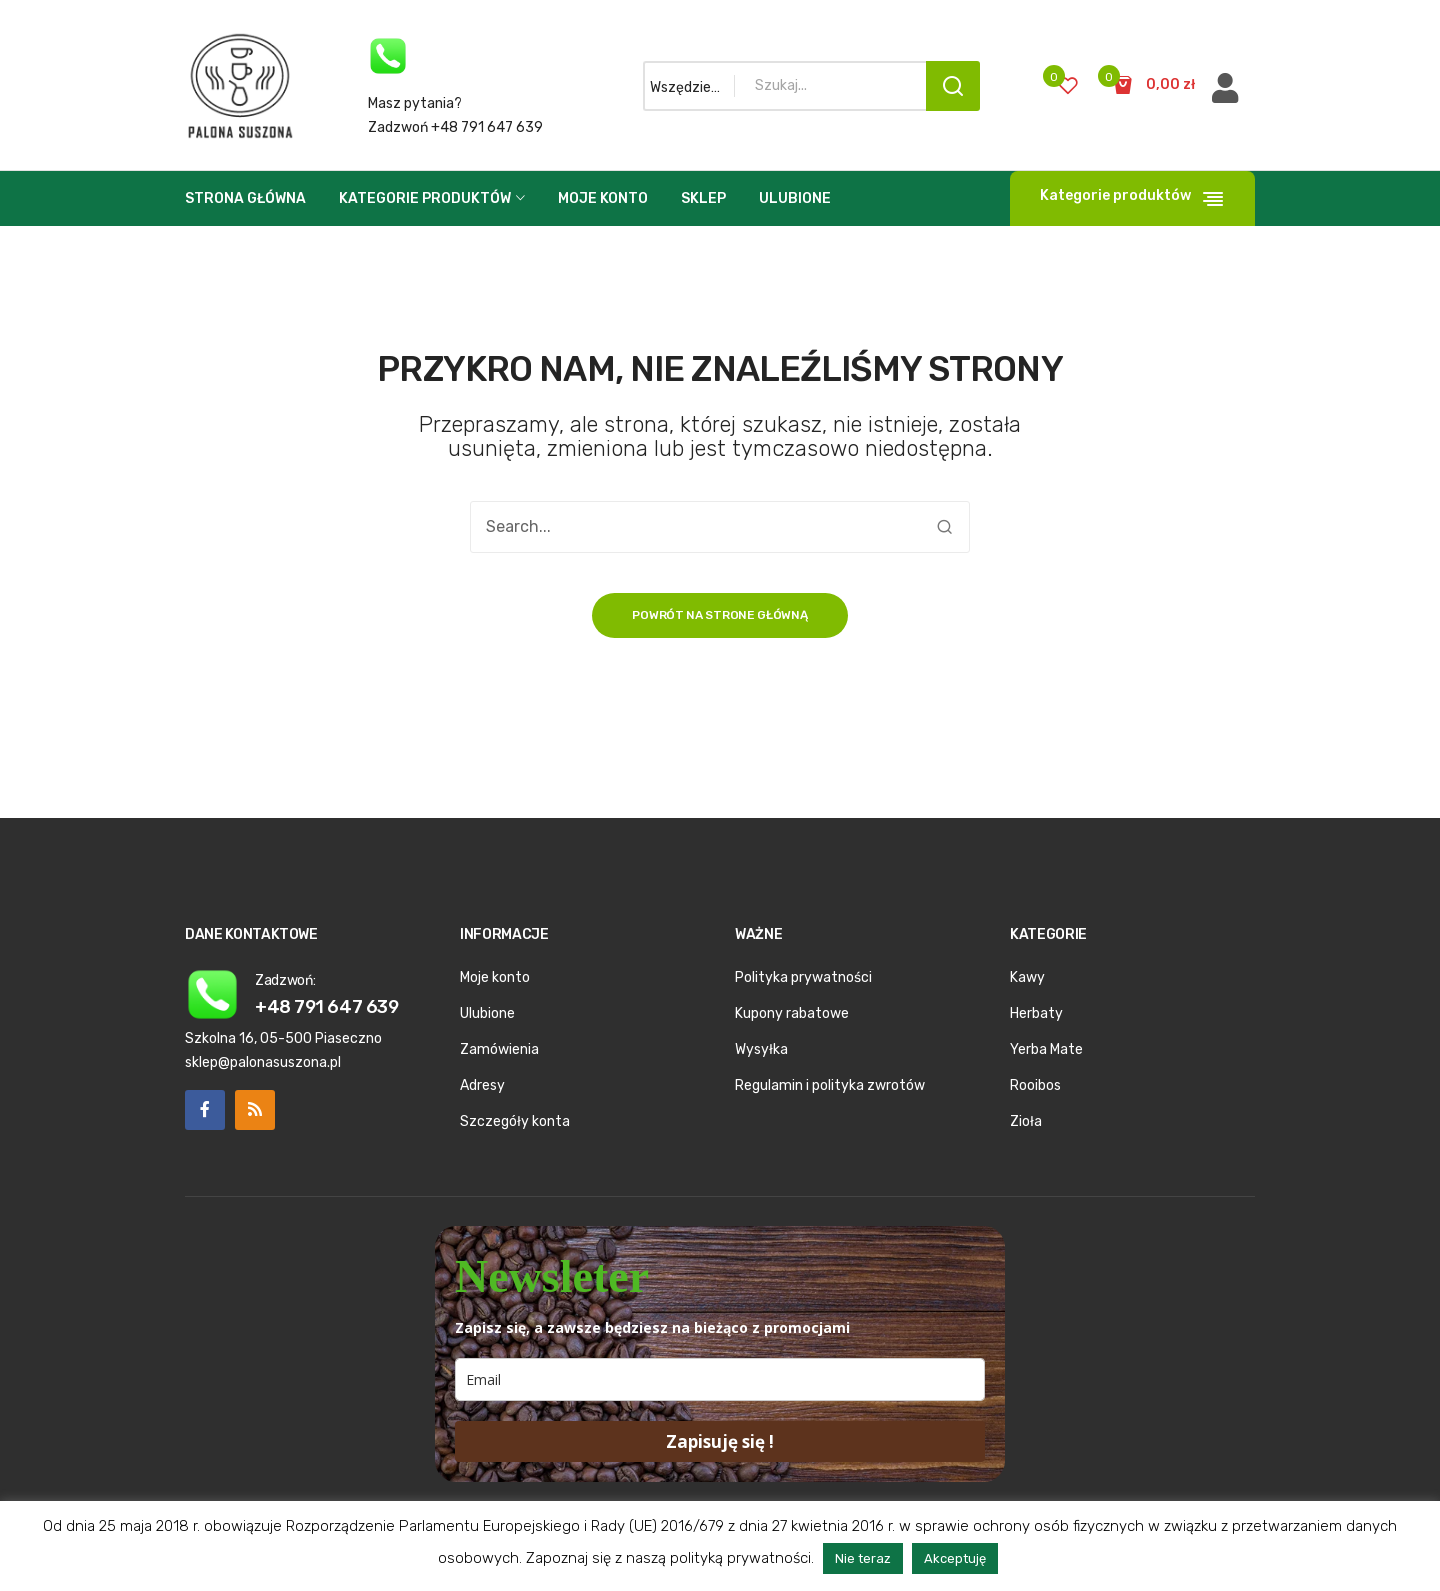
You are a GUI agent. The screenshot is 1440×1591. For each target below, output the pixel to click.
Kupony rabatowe (792, 1013)
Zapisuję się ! (720, 1441)
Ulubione (795, 198)
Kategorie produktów (425, 198)
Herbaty (1036, 1013)
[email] (720, 1379)
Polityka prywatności (803, 977)
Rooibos (1035, 1085)
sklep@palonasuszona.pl (263, 1062)
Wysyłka (761, 1049)
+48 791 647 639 (326, 1006)
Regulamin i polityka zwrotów (830, 1085)
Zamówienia (499, 1049)
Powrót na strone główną (719, 615)
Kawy (1027, 977)
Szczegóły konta (515, 1121)
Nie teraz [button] (863, 1558)
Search (953, 86)
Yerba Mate (1046, 1049)
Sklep (703, 198)
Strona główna (245, 198)
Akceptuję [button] (955, 1558)
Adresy (482, 1085)
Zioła (1026, 1121)
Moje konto (603, 198)
